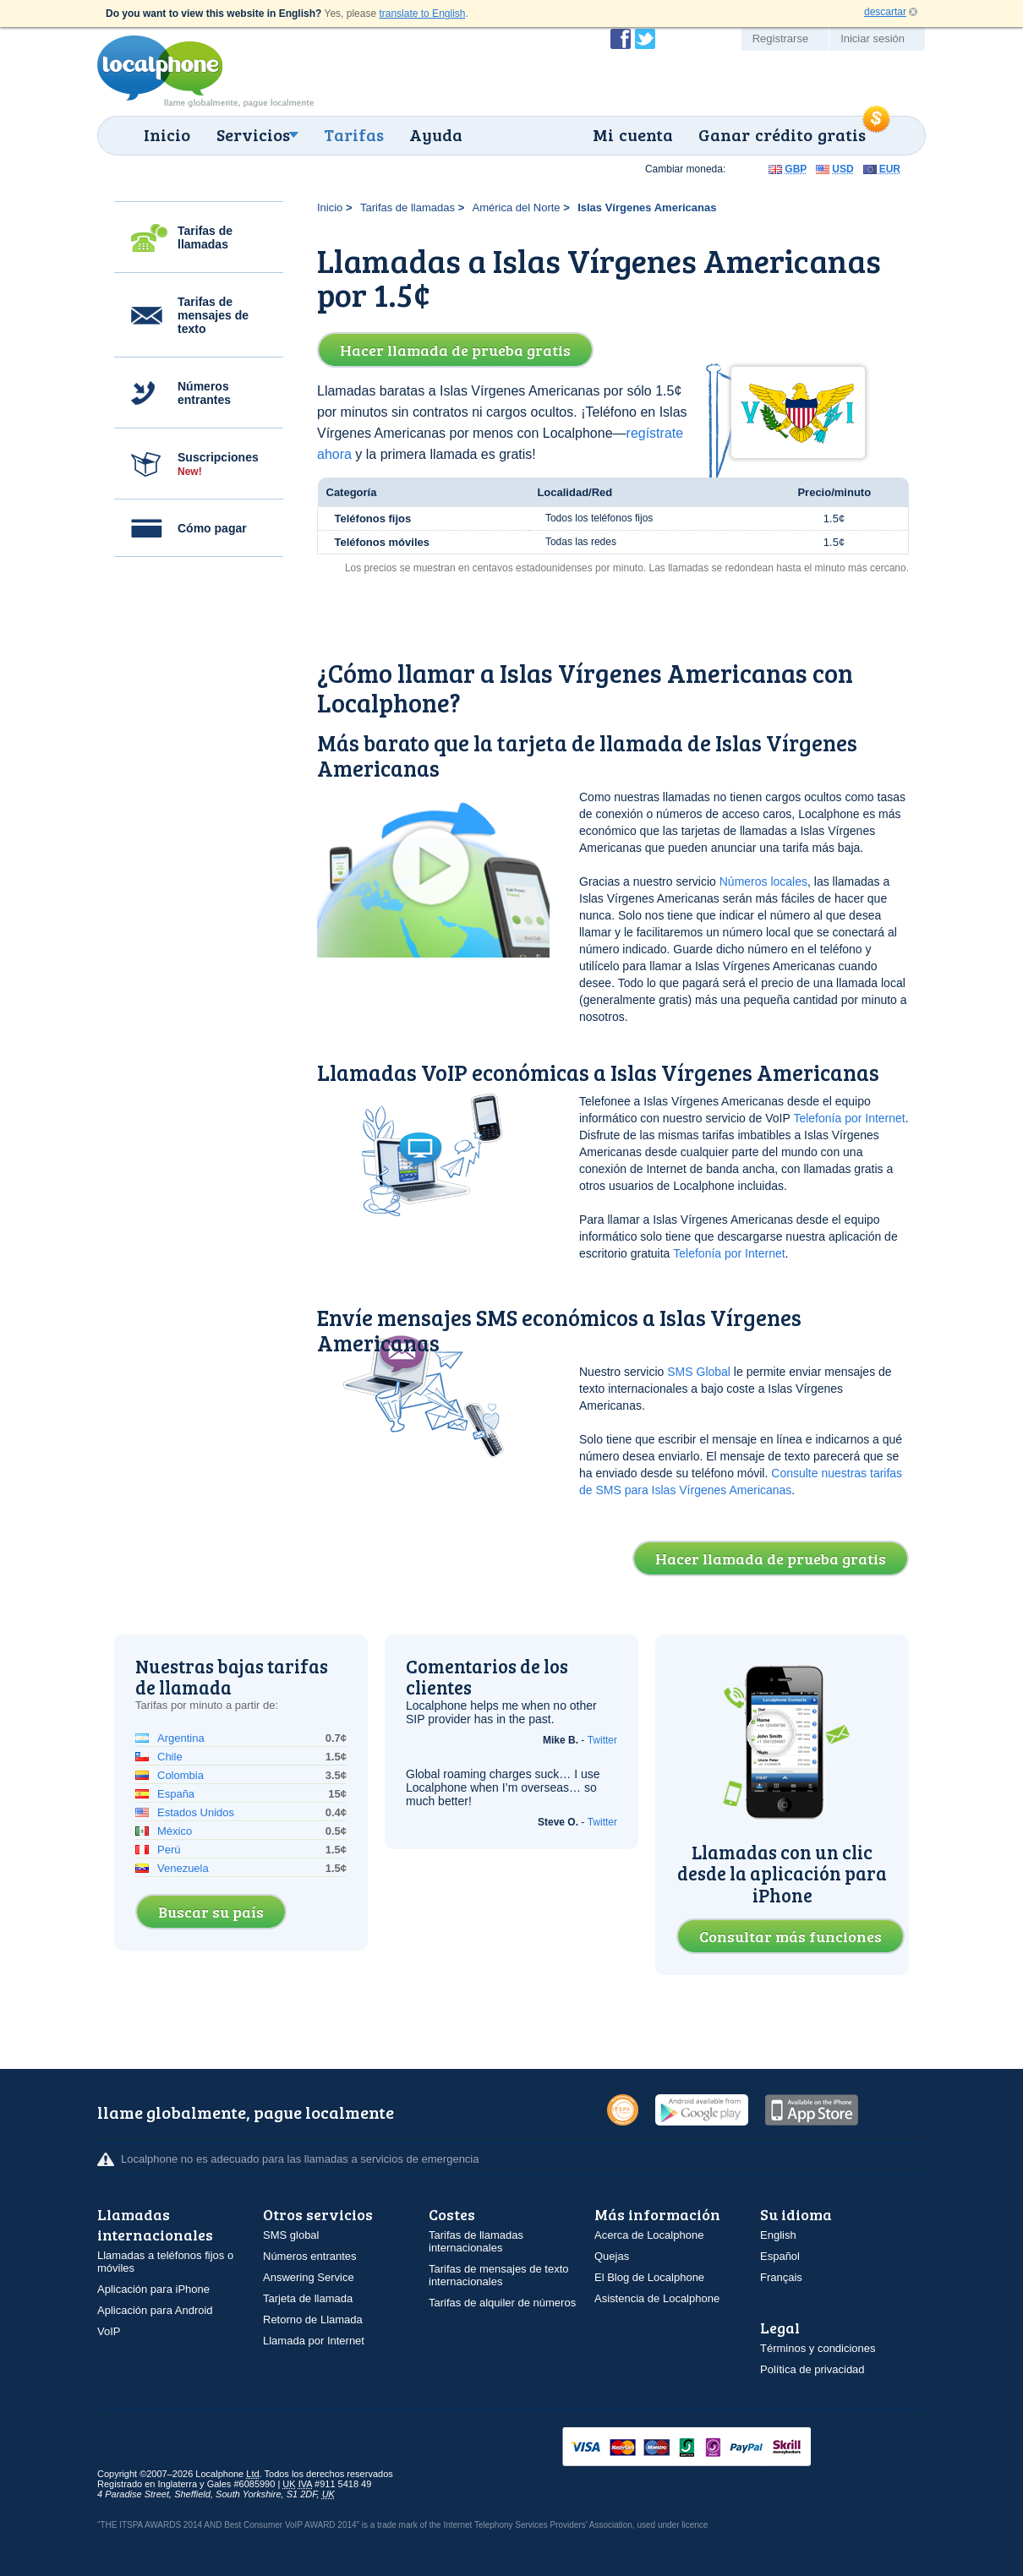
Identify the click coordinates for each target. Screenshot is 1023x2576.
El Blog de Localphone (649, 2277)
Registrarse (780, 38)
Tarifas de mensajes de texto (213, 315)
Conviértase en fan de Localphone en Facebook (620, 39)
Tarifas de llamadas (205, 237)
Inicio (167, 134)
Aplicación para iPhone (153, 2289)
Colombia (180, 1775)
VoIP (108, 2331)
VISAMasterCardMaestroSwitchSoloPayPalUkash (710, 2448)
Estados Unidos (195, 1812)
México (174, 1831)
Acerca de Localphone (648, 2235)
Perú (168, 1849)
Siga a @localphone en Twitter (645, 39)
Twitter (602, 1740)
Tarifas (354, 134)
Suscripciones (218, 464)
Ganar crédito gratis (782, 134)
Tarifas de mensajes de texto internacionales (498, 2275)
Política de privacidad (812, 2369)
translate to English (422, 13)
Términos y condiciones (818, 2348)
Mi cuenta (633, 134)
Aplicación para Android (155, 2310)
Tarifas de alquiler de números (502, 2302)
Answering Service (308, 2277)
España (175, 1793)
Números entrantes (204, 393)
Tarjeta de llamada (308, 2298)
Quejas (611, 2256)
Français (781, 2277)
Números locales (763, 881)
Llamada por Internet (313, 2340)
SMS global (291, 2235)
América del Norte (517, 207)
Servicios (253, 134)
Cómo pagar (212, 528)
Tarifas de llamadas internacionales (476, 2241)
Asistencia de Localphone (656, 2298)
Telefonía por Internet (849, 1118)
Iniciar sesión (872, 38)
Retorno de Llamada (313, 2319)
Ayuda (435, 134)
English (778, 2235)
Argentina (181, 1738)
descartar (885, 12)
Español (780, 2256)
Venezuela (183, 1868)
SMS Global (698, 1371)
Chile (170, 1756)
